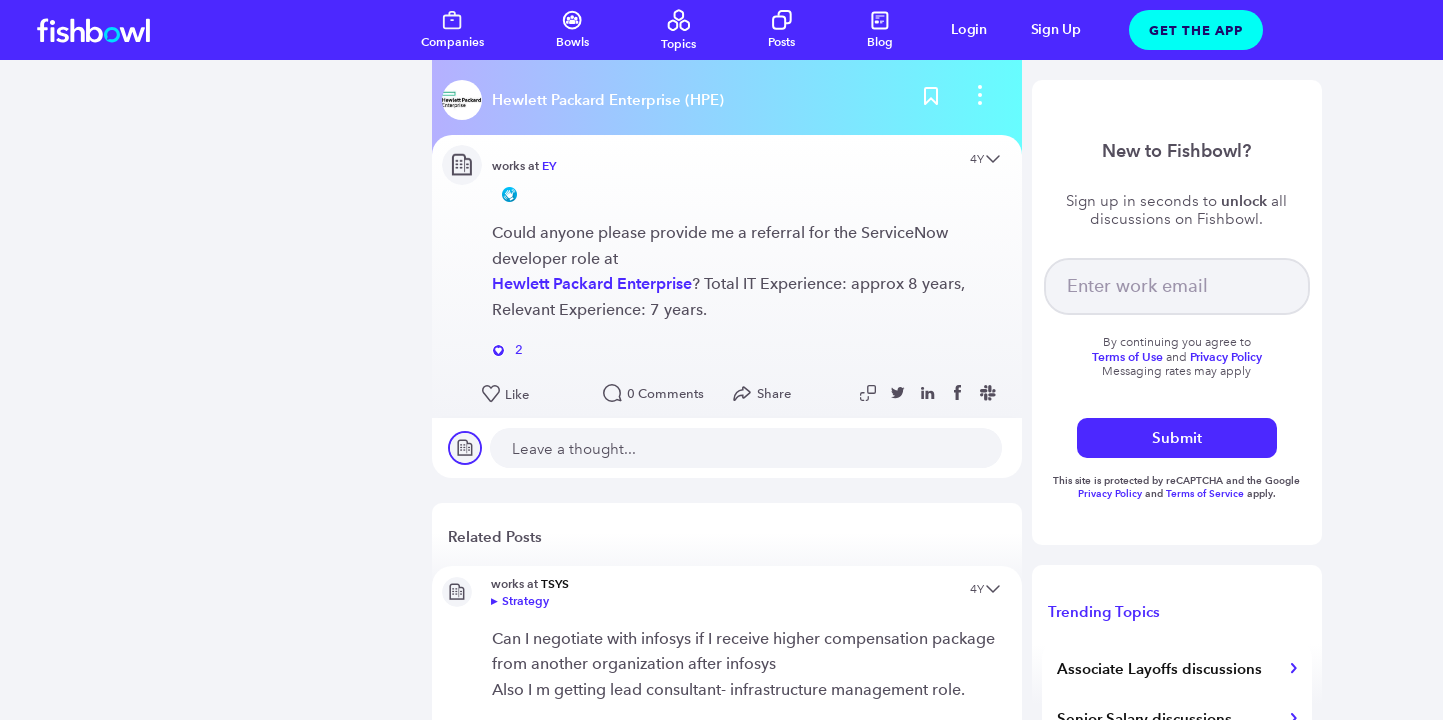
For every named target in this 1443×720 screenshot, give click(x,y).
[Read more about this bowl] (588, 100)
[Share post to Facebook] (960, 393)
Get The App (1196, 30)
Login (969, 29)
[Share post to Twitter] (900, 393)
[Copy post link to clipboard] (870, 393)
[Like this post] (532, 395)
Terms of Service (1205, 493)
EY (549, 165)
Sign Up (1056, 29)
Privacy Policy (1111, 493)
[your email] (1177, 286)
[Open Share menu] (766, 394)
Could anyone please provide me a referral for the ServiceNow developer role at (720, 245)
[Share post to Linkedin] (930, 393)
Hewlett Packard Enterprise (592, 283)
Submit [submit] (1177, 437)
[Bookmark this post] (931, 100)
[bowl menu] (980, 100)
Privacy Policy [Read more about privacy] (1226, 356)
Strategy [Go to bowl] (525, 600)
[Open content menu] (993, 160)
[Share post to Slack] (990, 393)
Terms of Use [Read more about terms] (1127, 356)
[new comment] (746, 448)
